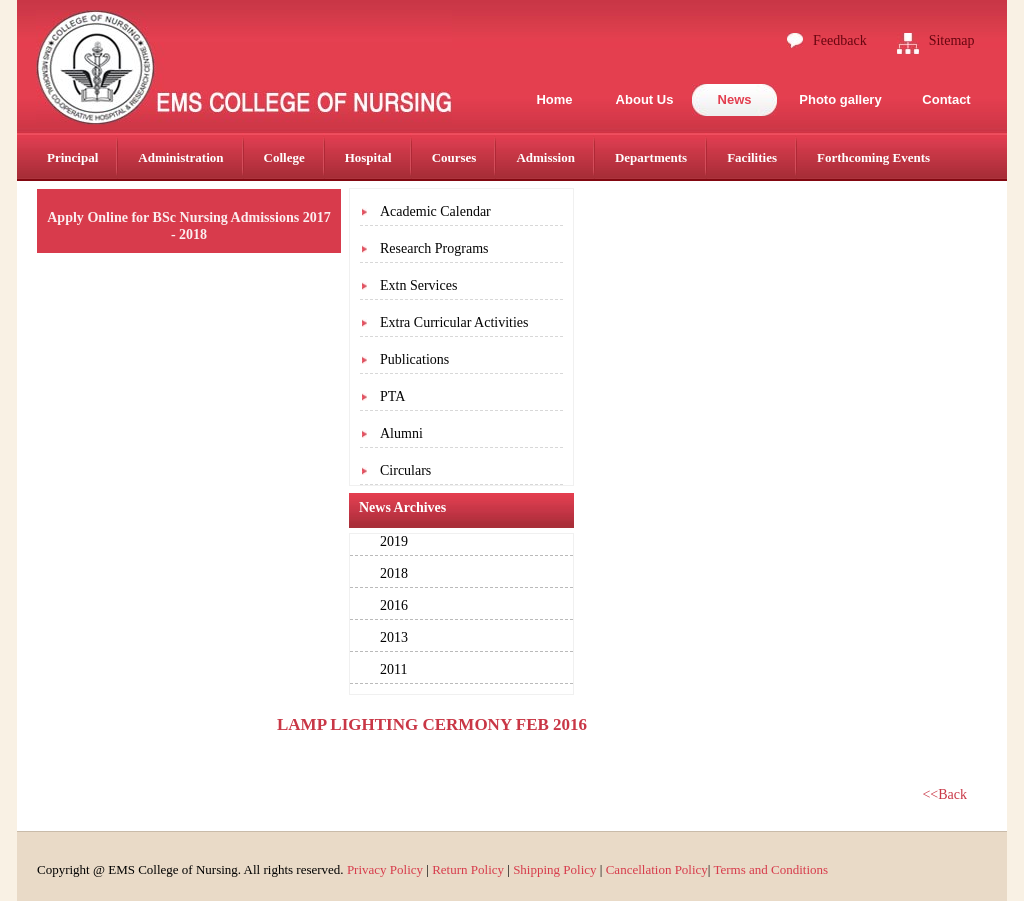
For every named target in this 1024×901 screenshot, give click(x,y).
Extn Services (418, 285)
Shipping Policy (554, 869)
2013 (394, 637)
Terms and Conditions (770, 869)
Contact (946, 99)
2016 (394, 605)
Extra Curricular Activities (454, 322)
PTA (392, 396)
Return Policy (468, 869)
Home (554, 99)
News (735, 99)
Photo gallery (840, 99)
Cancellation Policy (657, 869)
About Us (645, 99)
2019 (394, 541)
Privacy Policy (385, 869)
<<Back (944, 794)
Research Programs (434, 248)
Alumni (401, 433)
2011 (393, 669)
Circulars (405, 470)
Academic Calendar (435, 211)
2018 (394, 573)
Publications (414, 359)
